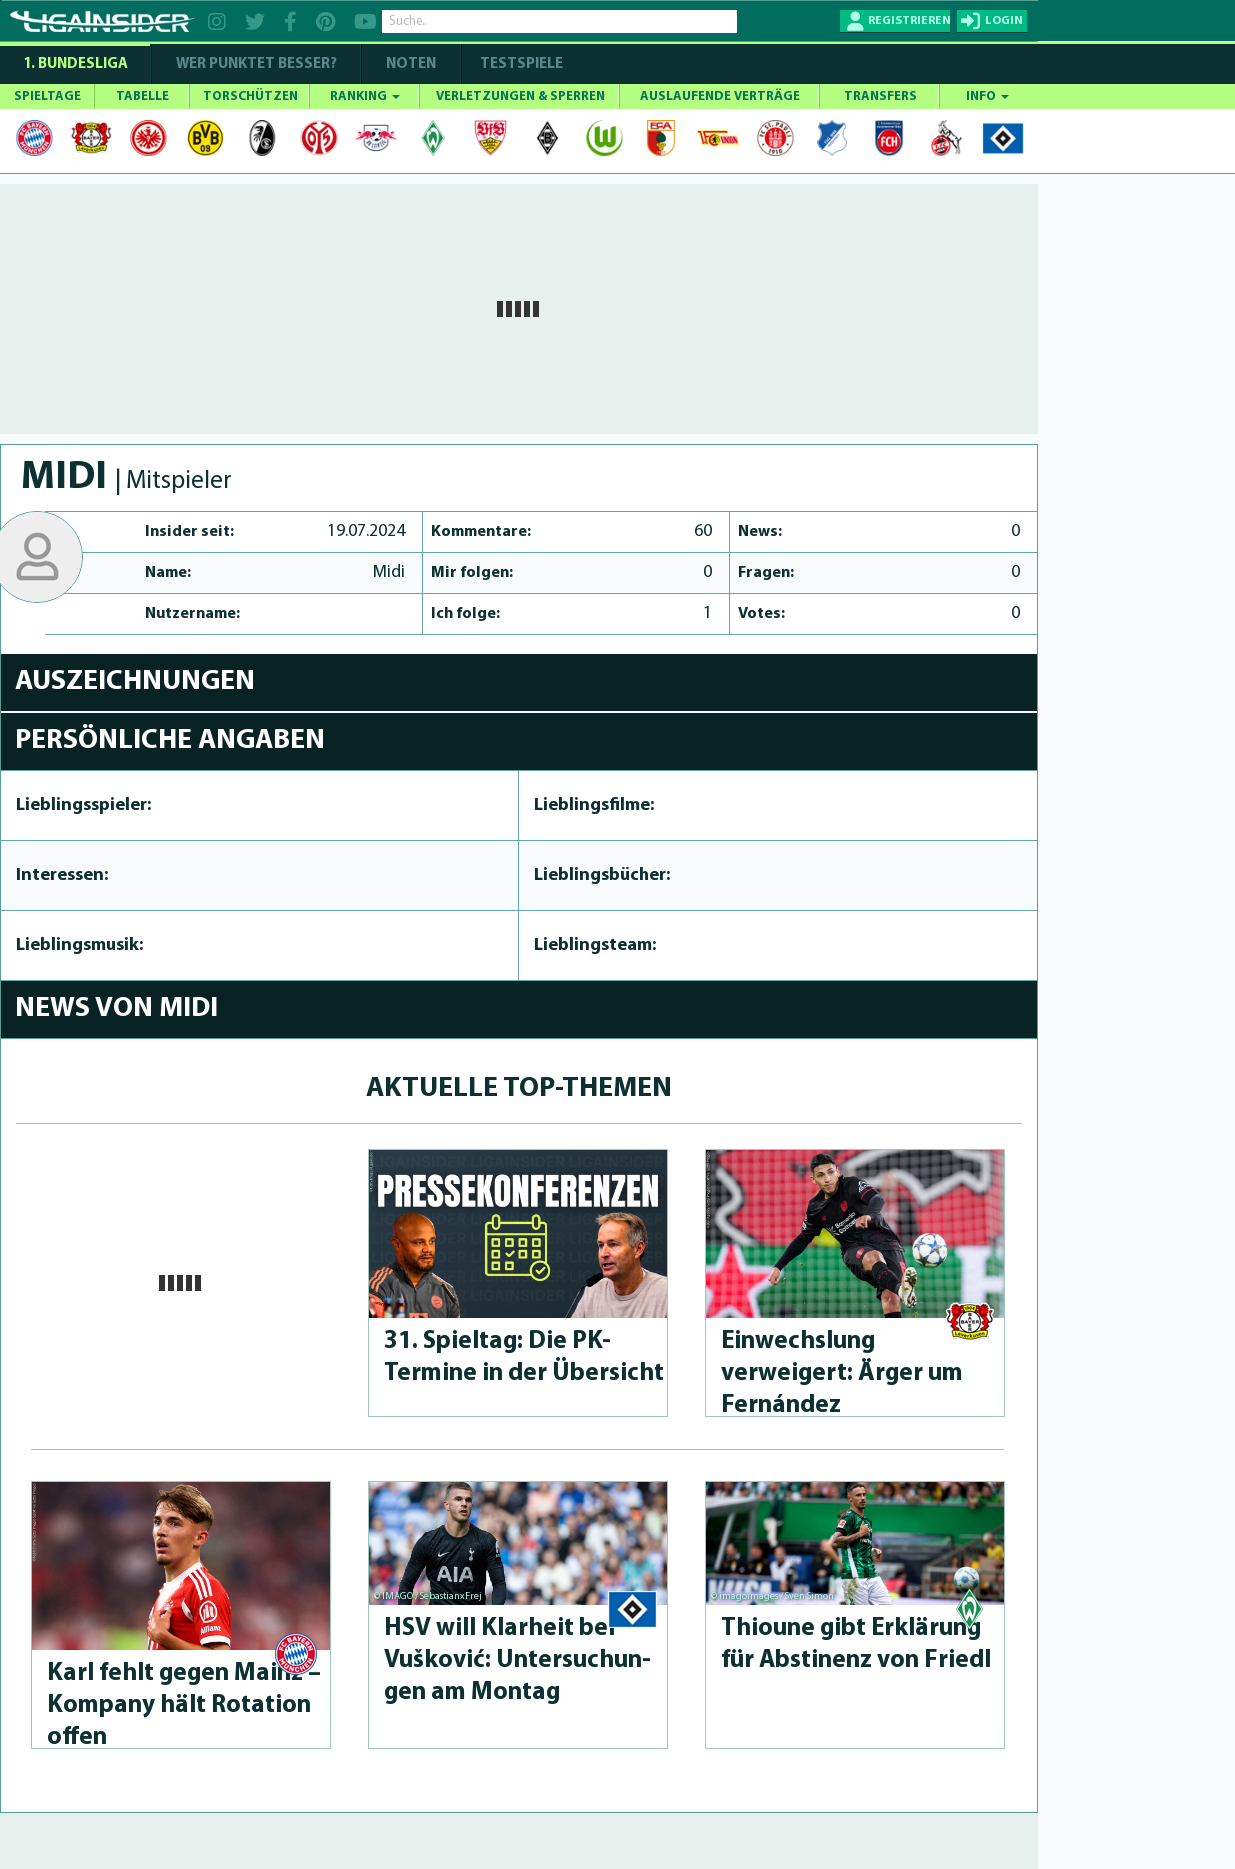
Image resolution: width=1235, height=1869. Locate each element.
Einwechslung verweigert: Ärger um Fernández (842, 1373)
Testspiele (520, 64)
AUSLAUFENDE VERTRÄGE (720, 96)
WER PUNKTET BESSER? (256, 64)
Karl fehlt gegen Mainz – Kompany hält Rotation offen (184, 1705)
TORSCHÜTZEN (250, 96)
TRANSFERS (880, 96)
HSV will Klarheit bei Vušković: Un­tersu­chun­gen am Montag (517, 1660)
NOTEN (411, 64)
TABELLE (142, 96)
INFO (987, 96)
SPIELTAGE (47, 96)
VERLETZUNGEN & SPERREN (520, 96)
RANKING (365, 96)
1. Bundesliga (75, 64)
